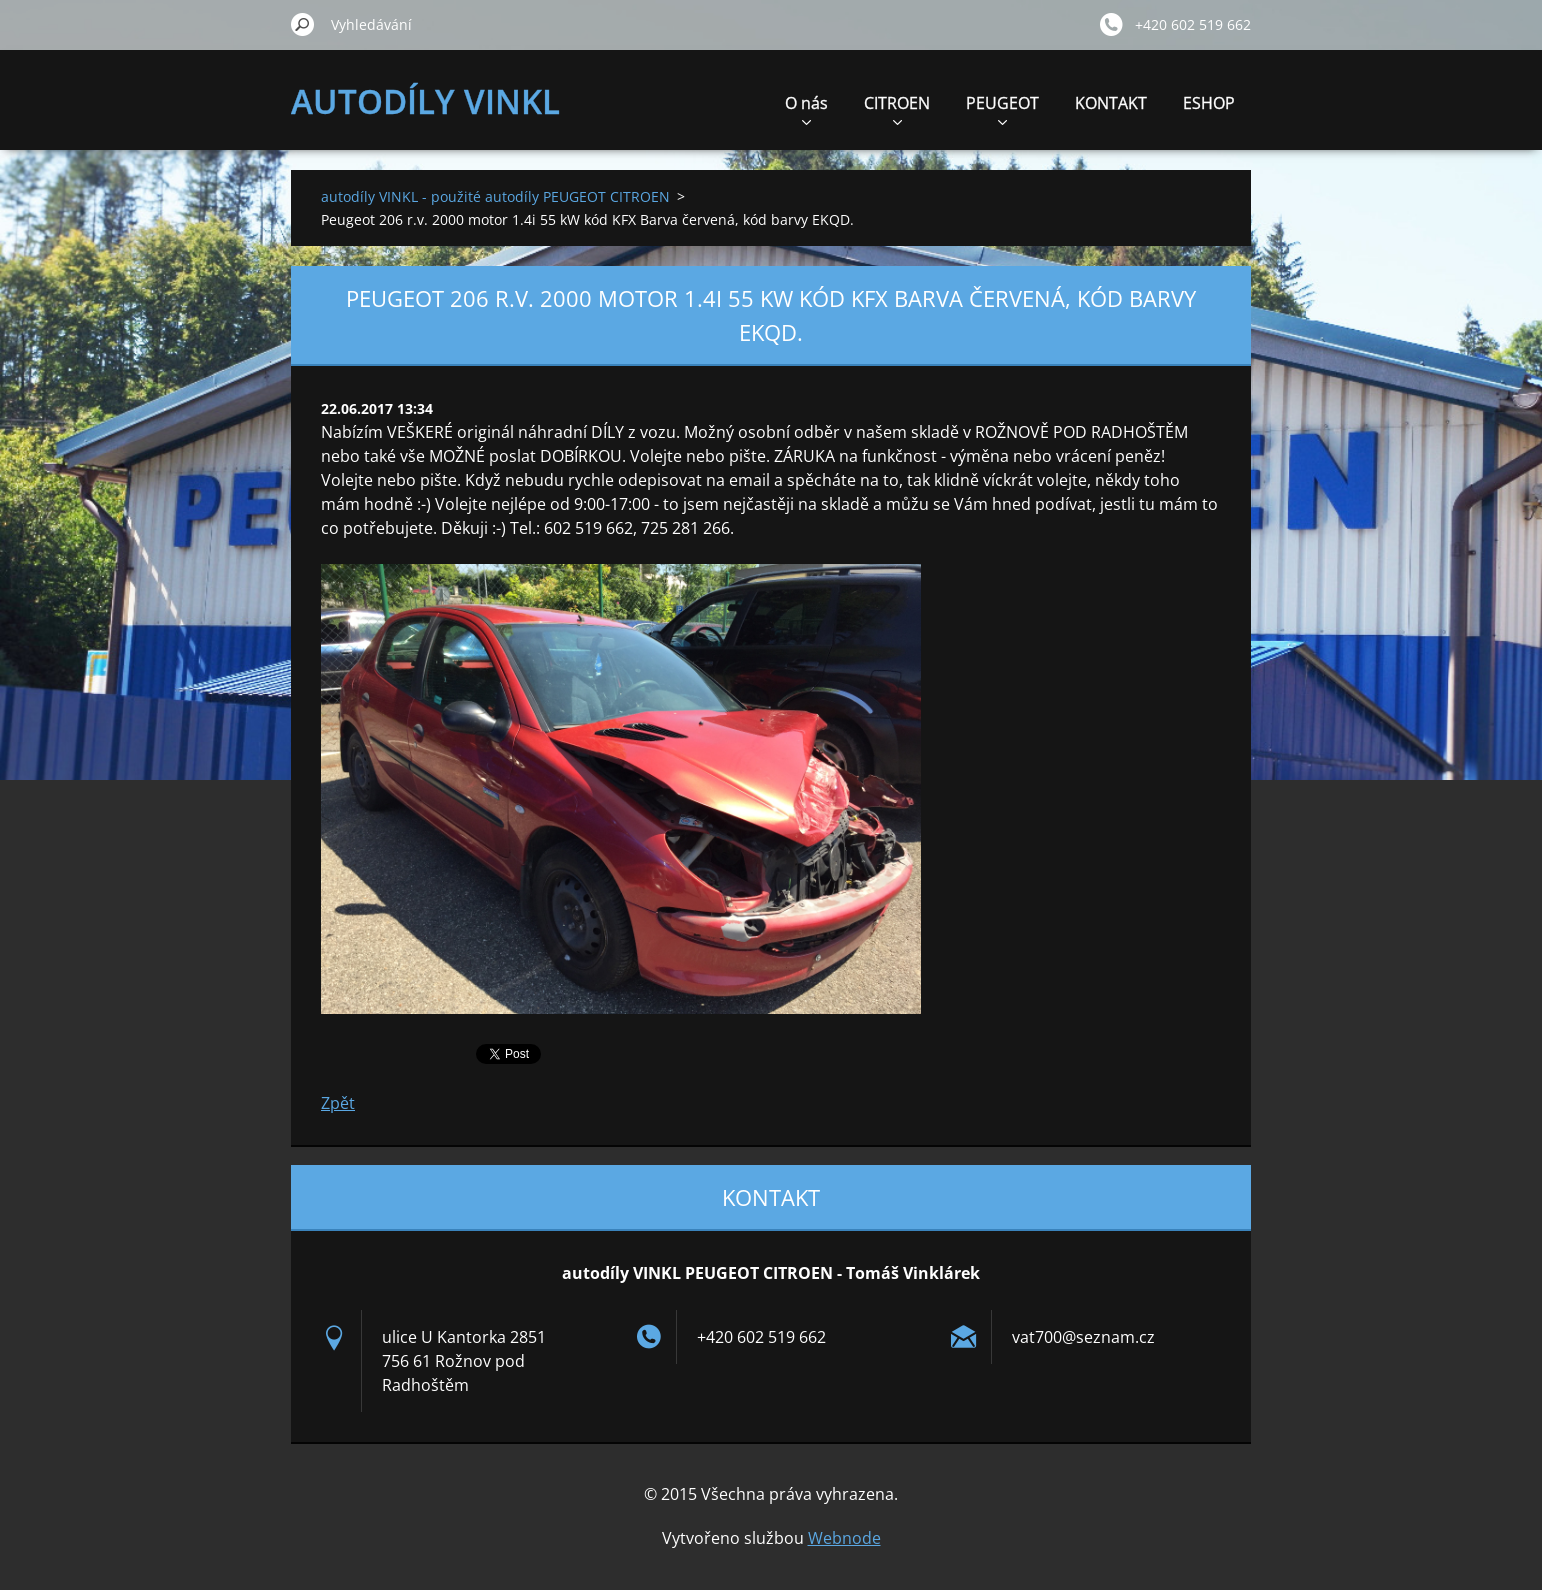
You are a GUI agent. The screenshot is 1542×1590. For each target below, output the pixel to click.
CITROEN (897, 108)
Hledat (303, 24)
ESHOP (1209, 103)
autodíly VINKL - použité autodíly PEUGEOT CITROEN (495, 196)
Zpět (338, 1103)
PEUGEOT (1002, 108)
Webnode (844, 1538)
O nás (806, 108)
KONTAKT (1111, 103)
